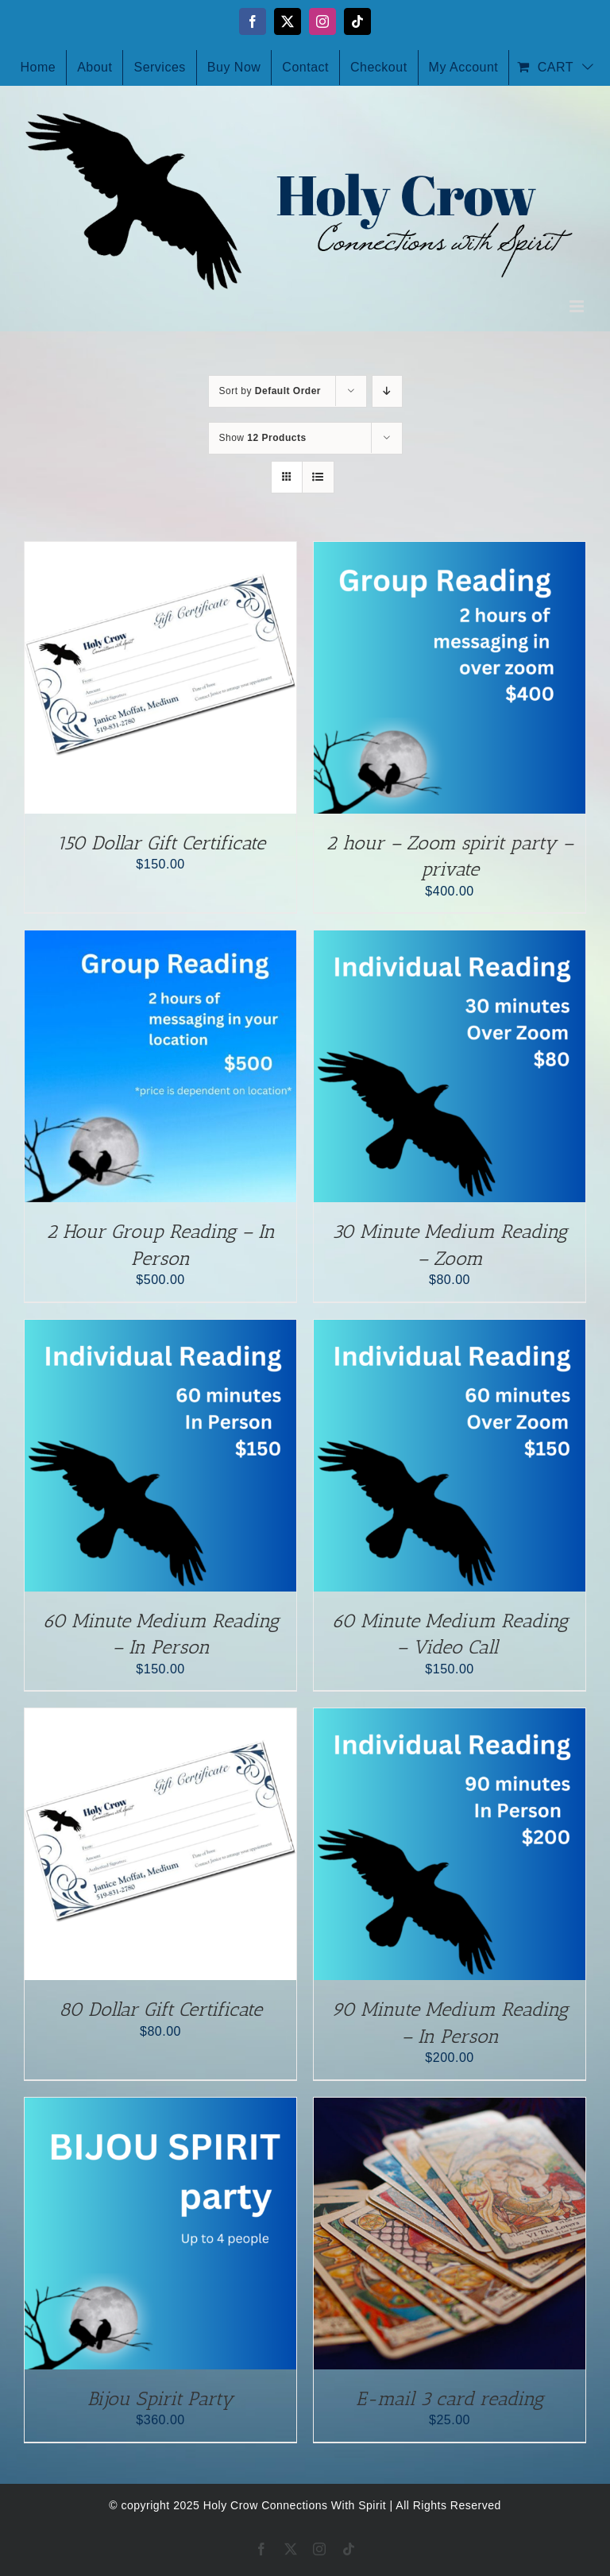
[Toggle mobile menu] (578, 306)
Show (263, 437)
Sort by (270, 390)
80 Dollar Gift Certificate (160, 2009)
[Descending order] (387, 391)
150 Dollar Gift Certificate (160, 842)
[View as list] (318, 477)
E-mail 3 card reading (449, 2398)
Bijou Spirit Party (160, 2398)
